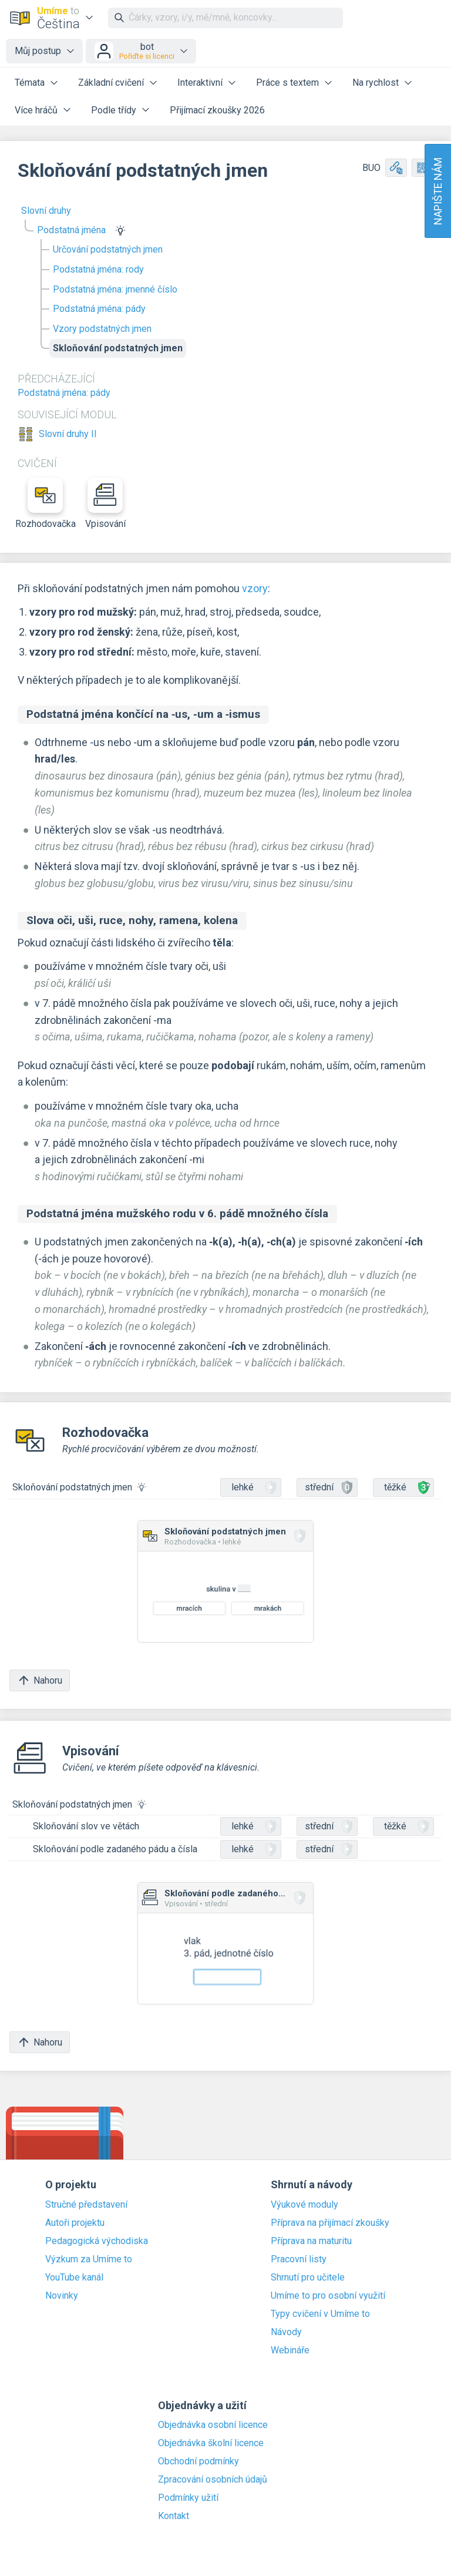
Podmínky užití (188, 2498)
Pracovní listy (299, 2259)
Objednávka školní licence (211, 2443)
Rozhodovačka (45, 503)
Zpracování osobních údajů (212, 2479)
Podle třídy (113, 110)
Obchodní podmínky (198, 2461)
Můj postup (38, 50)
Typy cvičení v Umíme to (320, 2314)
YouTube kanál (74, 2277)
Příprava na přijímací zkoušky (330, 2223)
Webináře (290, 2350)
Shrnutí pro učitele (308, 2277)
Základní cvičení (111, 82)
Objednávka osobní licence (213, 2425)
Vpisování (105, 503)
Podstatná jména (71, 230)
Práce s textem (287, 82)
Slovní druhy (46, 210)
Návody (286, 2332)
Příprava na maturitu (311, 2241)
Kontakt (173, 2516)
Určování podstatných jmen (108, 249)
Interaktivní (200, 82)
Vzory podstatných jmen (102, 328)
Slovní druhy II (68, 434)
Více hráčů (36, 110)
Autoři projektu (75, 2223)
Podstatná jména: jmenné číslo (115, 289)
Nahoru (39, 1680)
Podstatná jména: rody (98, 269)
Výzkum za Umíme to (88, 2259)
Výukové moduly (304, 2204)
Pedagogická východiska (96, 2241)
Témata (30, 82)
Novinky (61, 2295)
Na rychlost (375, 82)
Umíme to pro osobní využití (328, 2295)
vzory (255, 588)
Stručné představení (86, 2204)
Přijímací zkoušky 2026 (217, 110)
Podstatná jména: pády (99, 308)
